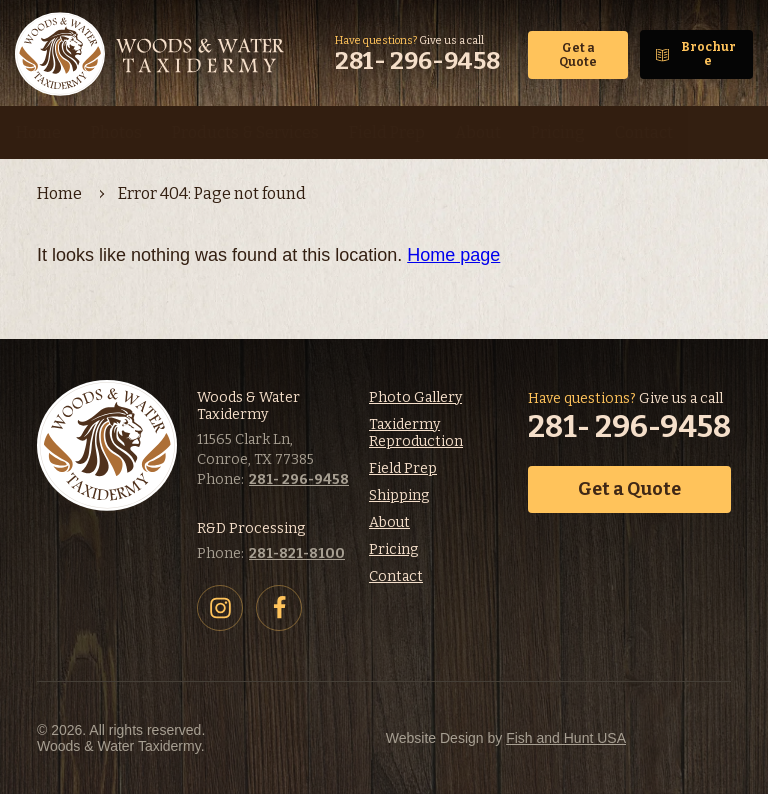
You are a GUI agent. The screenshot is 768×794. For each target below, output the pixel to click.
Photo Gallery (415, 397)
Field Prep (403, 468)
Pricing (393, 549)
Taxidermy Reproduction (416, 433)
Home (59, 193)
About (389, 522)
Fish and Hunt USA (566, 738)
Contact (396, 576)
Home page (453, 255)
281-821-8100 (297, 553)
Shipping (399, 495)
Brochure (708, 54)
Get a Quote (578, 55)
